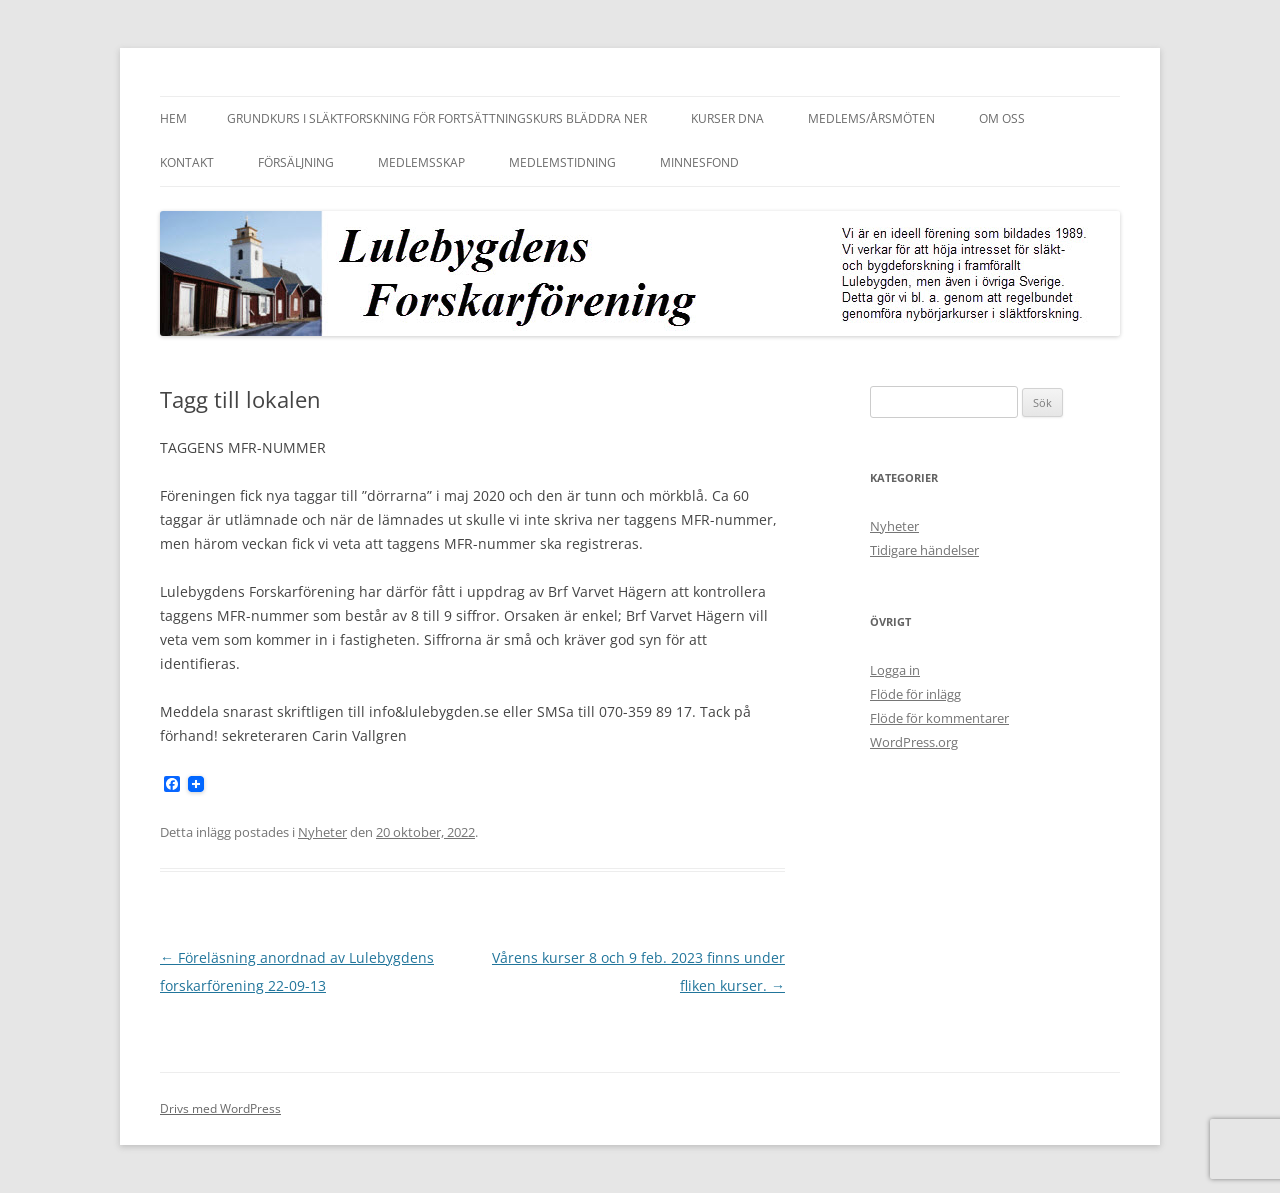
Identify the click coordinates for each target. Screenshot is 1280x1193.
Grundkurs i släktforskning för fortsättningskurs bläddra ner (437, 118)
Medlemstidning (562, 162)
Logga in (895, 670)
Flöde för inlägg (915, 694)
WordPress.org (914, 742)
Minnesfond (699, 162)
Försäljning (296, 162)
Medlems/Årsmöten (871, 118)
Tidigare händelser (924, 550)
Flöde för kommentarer (939, 718)
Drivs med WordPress (220, 1108)
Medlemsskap (421, 162)
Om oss (1002, 118)
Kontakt (187, 162)
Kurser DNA (727, 118)
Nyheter (322, 832)
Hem (173, 118)
